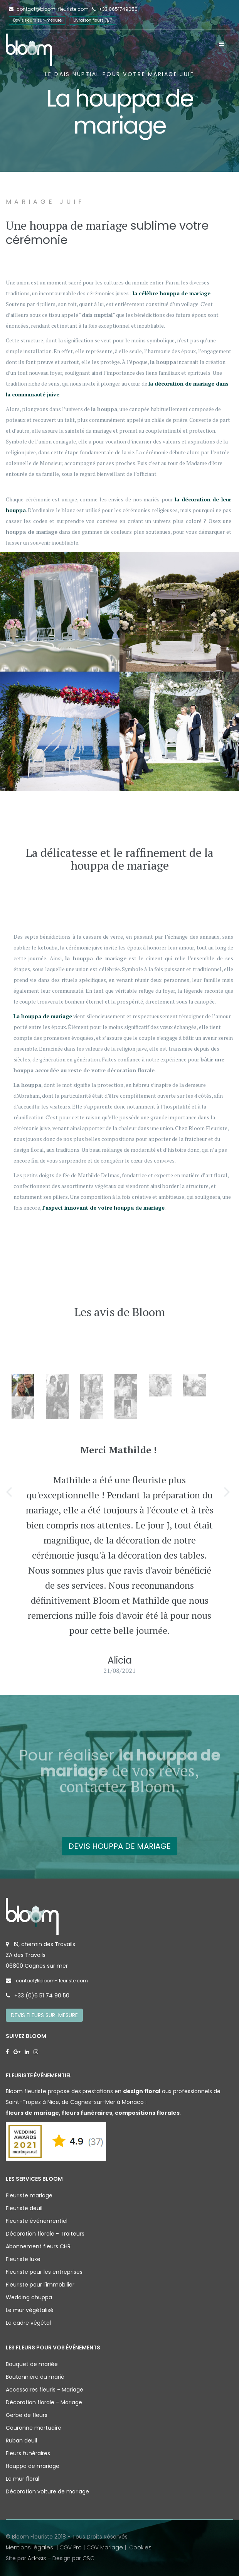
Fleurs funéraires (28, 2453)
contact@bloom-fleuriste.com (49, 9)
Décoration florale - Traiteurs (45, 2233)
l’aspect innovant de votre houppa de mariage (103, 1207)
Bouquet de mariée (32, 2364)
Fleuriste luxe (23, 2259)
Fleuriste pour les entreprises (44, 2272)
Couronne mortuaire (33, 2428)
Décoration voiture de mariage (47, 2491)
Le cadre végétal (28, 2323)
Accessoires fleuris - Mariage (44, 2389)
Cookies (140, 2547)
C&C (88, 2558)
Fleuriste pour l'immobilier (40, 2284)
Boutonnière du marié (35, 2377)
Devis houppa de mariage (119, 1846)
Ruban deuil (21, 2440)
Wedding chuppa (29, 2297)
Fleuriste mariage (29, 2195)
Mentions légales (30, 2547)
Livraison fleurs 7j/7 (92, 20)
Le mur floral (22, 2479)
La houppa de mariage (42, 1016)
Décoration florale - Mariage (44, 2402)
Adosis (37, 2558)
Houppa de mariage (32, 2466)
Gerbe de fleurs (26, 2415)
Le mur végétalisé (30, 2310)
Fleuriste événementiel (36, 2221)
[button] (10, 1491)
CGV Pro (70, 2547)
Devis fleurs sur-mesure (37, 20)
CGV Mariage (104, 2547)
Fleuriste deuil (24, 2208)
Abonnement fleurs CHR (38, 2246)
